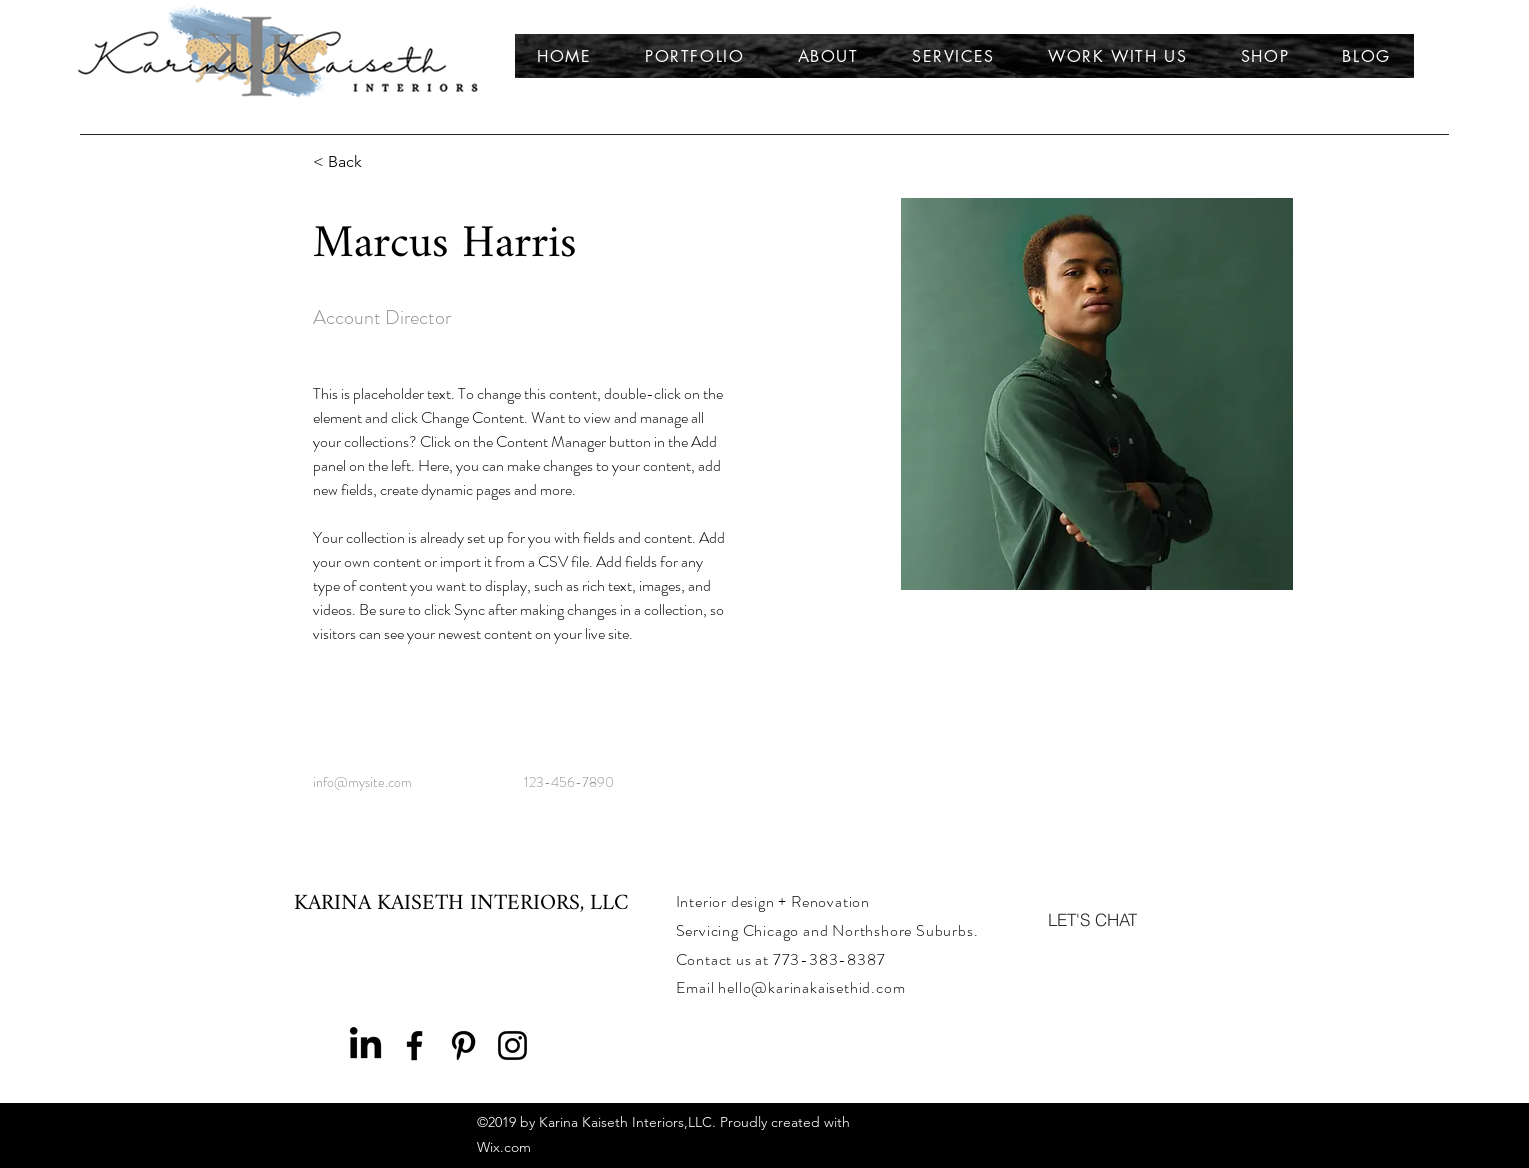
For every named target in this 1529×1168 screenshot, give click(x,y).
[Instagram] (512, 1045)
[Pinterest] (463, 1045)
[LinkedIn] (365, 1045)
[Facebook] (414, 1045)
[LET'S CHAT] (1092, 919)
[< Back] (352, 162)
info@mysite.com (362, 782)
